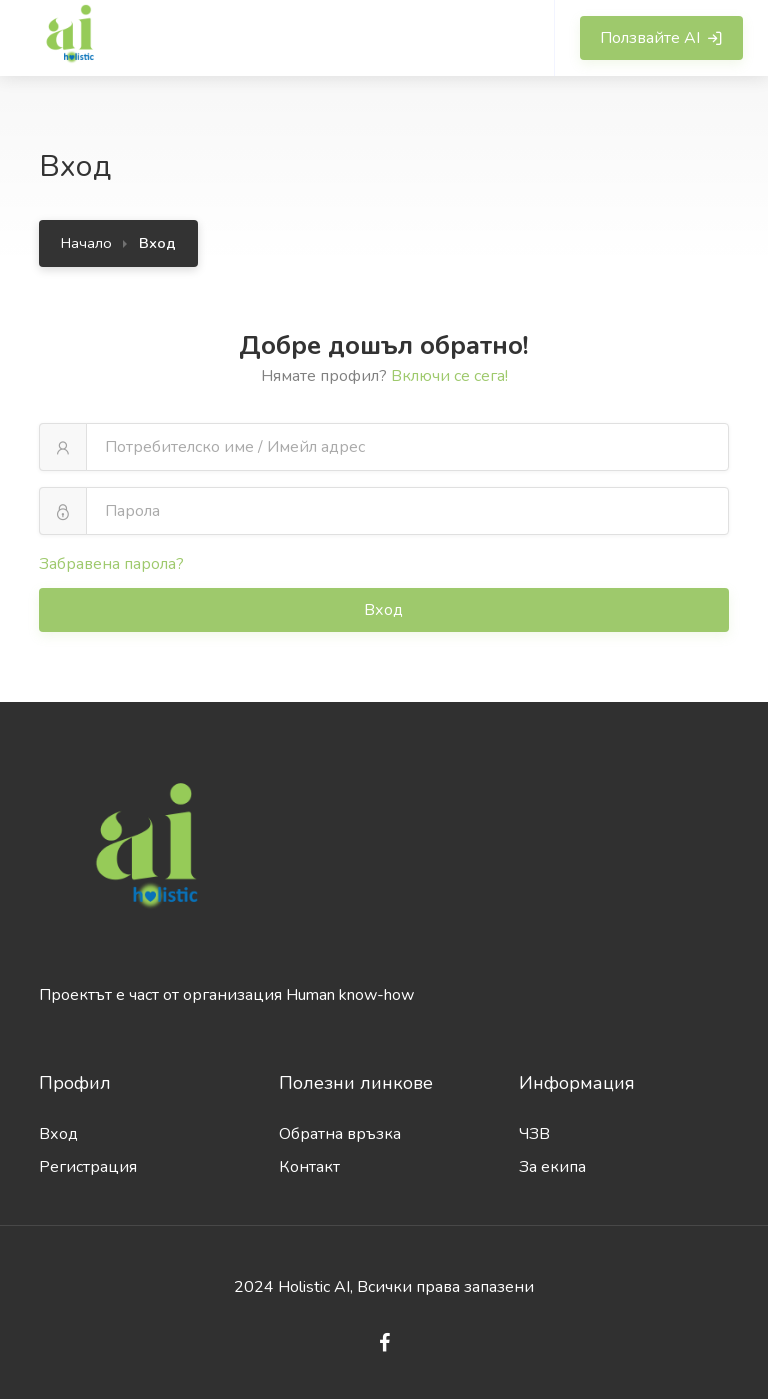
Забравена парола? (111, 564)
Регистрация (88, 1167)
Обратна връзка (340, 1134)
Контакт (309, 1167)
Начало (86, 243)
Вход (385, 610)
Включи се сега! (449, 376)
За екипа (552, 1167)
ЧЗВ (534, 1134)
